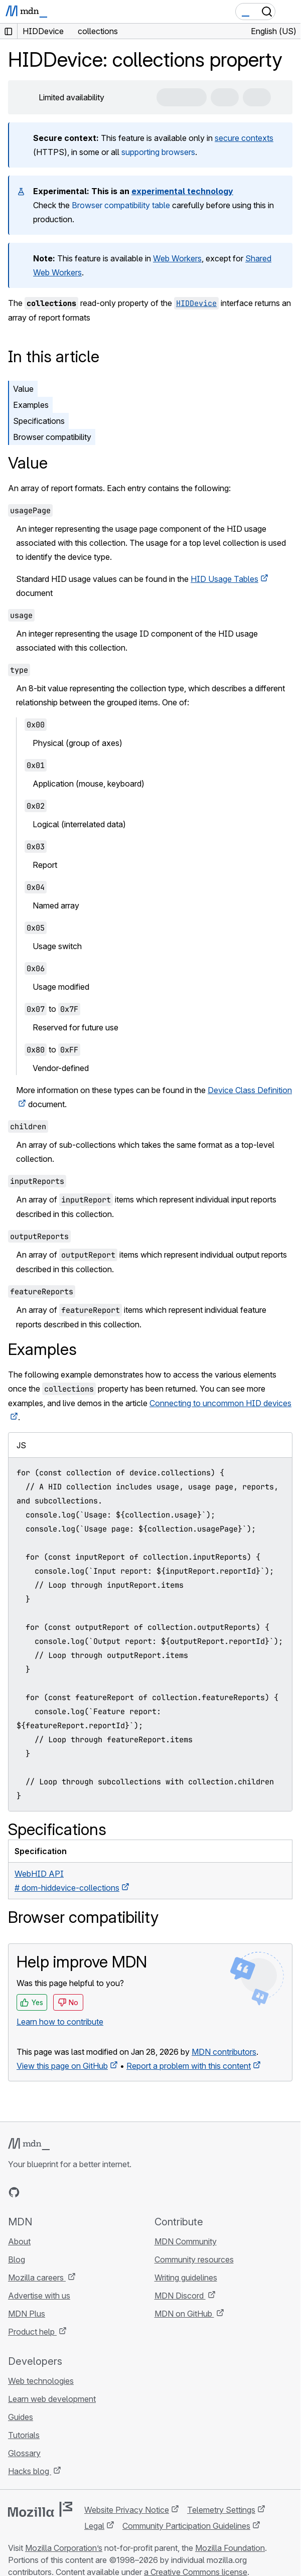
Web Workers (177, 258)
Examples (31, 405)
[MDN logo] (29, 2144)
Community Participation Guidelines (186, 2526)
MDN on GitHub (184, 2314)
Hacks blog (29, 2471)
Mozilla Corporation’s (63, 2548)
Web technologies (41, 2381)
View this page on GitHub (62, 2066)
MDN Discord (180, 2296)
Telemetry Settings (221, 2510)
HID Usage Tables (224, 579)
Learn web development (52, 2399)
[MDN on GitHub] (14, 2192)
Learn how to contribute (60, 2022)
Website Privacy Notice (126, 2510)
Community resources (194, 2259)
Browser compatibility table (121, 205)
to (52, 1009)
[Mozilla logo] (40, 2509)
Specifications (39, 421)
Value (23, 389)
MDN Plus (26, 2314)
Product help (32, 2332)
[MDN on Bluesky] (32, 2192)
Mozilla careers (37, 2277)
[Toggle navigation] (288, 11)
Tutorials (24, 2435)
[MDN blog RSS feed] (86, 2192)
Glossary (24, 2453)
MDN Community (186, 2241)
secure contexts (244, 138)
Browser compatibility (52, 437)
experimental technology (182, 191)
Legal (94, 2526)
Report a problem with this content (188, 2066)
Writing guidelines (186, 2277)
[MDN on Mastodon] (68, 2192)
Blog (16, 2259)
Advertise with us (39, 2296)
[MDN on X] (50, 2192)
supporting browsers (158, 152)
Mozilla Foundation (230, 2548)
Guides (20, 2417)
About (19, 2241)
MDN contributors (224, 2052)
